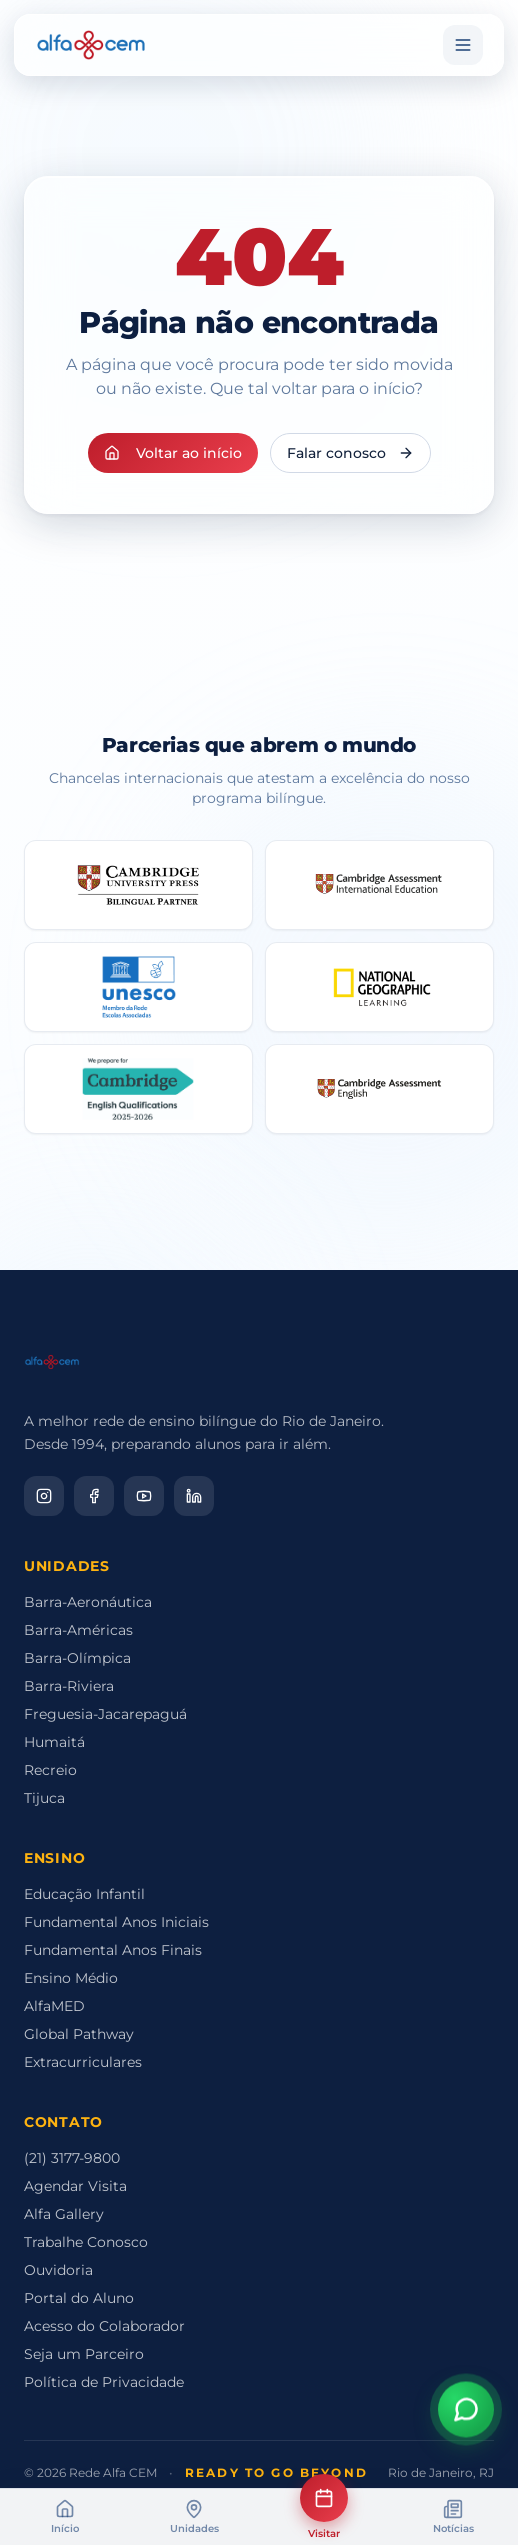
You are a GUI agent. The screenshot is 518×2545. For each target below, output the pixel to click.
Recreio (50, 1770)
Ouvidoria (58, 2270)
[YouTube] (144, 1496)
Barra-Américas (78, 1630)
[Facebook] (94, 1496)
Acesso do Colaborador (104, 2326)
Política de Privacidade (104, 2382)
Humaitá (54, 1742)
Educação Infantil (84, 1894)
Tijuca (44, 1798)
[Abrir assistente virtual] (466, 2409)
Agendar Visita (75, 2186)
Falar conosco (350, 453)
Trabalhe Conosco (86, 2242)
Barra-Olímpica (77, 1658)
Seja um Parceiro (84, 2354)
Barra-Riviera (69, 1686)
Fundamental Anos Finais (113, 1950)
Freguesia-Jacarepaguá (105, 1714)
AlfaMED (54, 2006)
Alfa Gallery (64, 2214)
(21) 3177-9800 (72, 2158)
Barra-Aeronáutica (88, 1602)
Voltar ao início (173, 453)
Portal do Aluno (79, 2298)
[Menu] (463, 45)
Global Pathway (79, 2034)
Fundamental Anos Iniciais (116, 1922)
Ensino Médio (71, 1978)
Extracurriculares (83, 2062)
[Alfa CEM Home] (91, 45)
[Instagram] (44, 1496)
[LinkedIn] (194, 1496)
